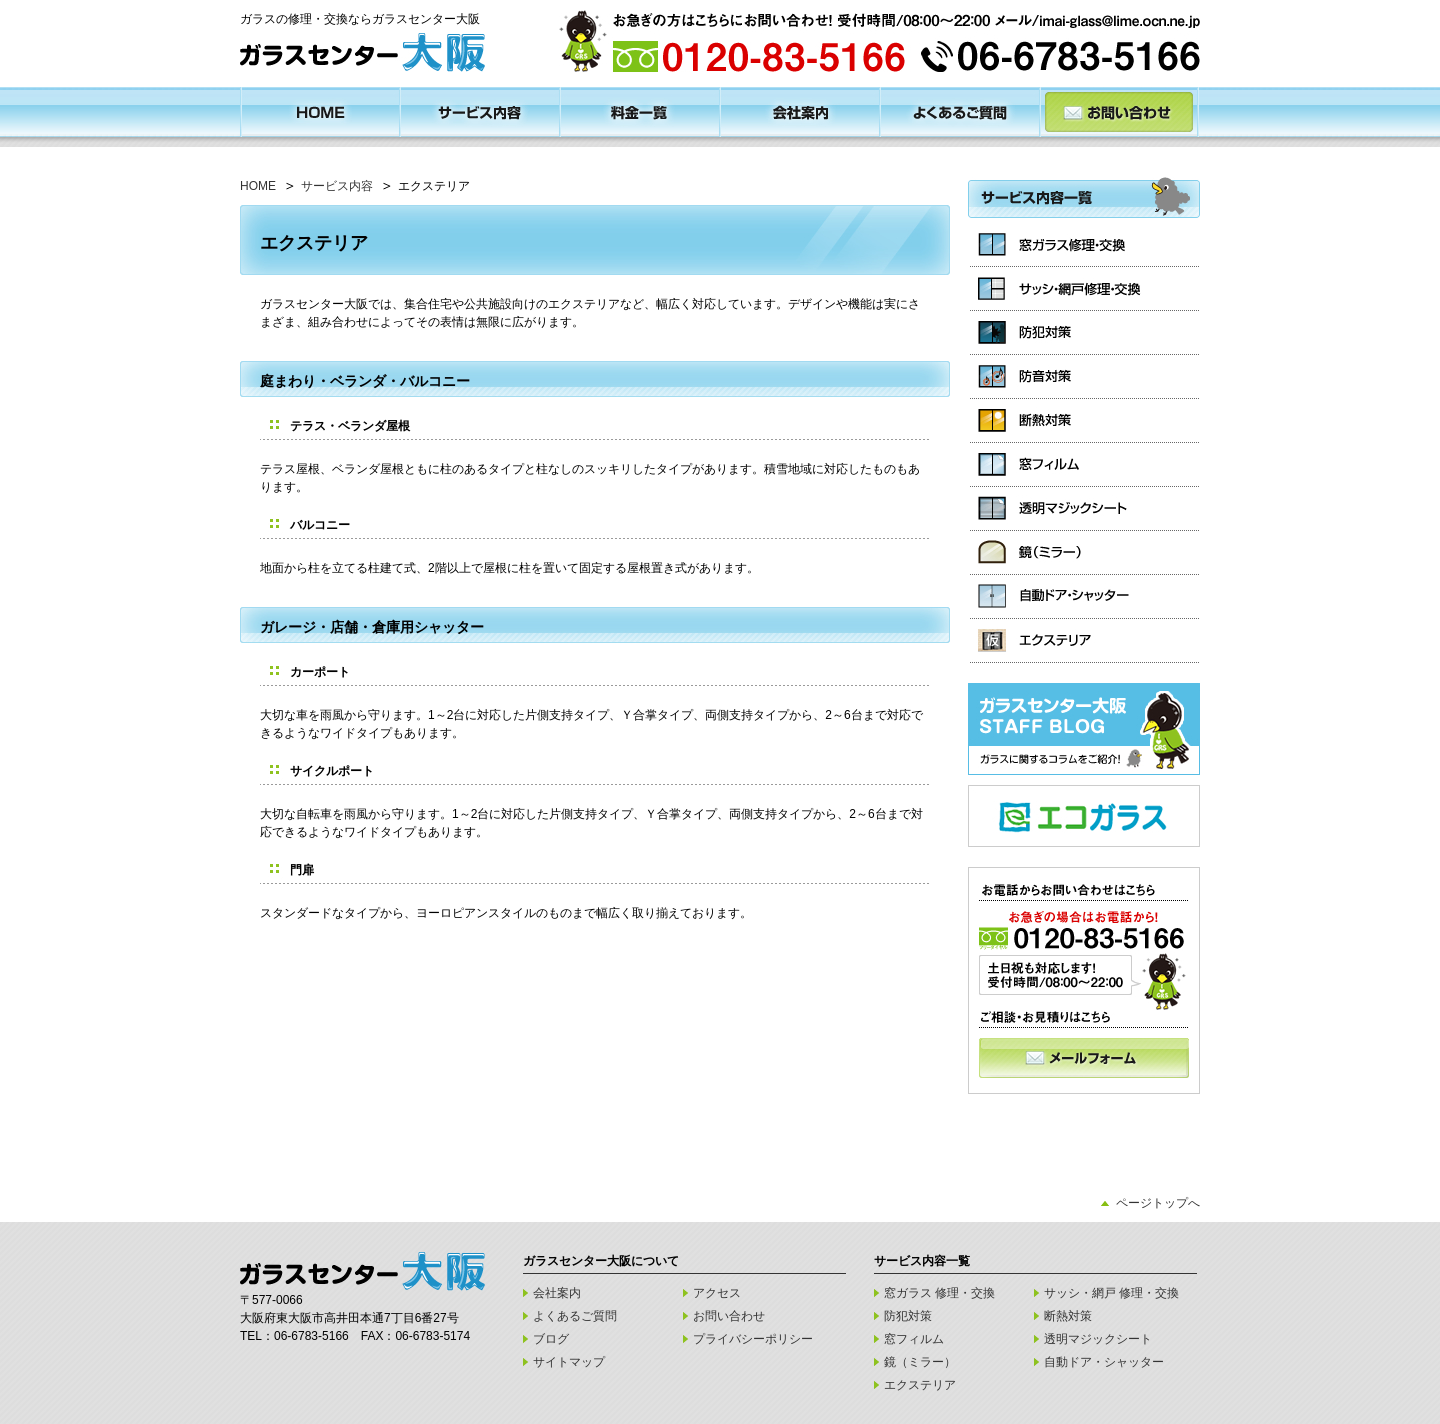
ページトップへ (1158, 1203)
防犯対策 (908, 1316)
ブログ (551, 1339)
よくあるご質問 (575, 1316)
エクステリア (920, 1385)
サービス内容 (337, 186)
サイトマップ (569, 1362)
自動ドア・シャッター (1104, 1362)
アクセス (717, 1293)
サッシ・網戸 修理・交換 (1111, 1293)
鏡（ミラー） (920, 1362)
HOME (258, 186)
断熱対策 (1068, 1316)
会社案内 (557, 1293)
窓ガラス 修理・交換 (939, 1293)
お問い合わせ (729, 1316)
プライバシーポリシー (753, 1339)
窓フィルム (914, 1339)
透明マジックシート (1098, 1339)
